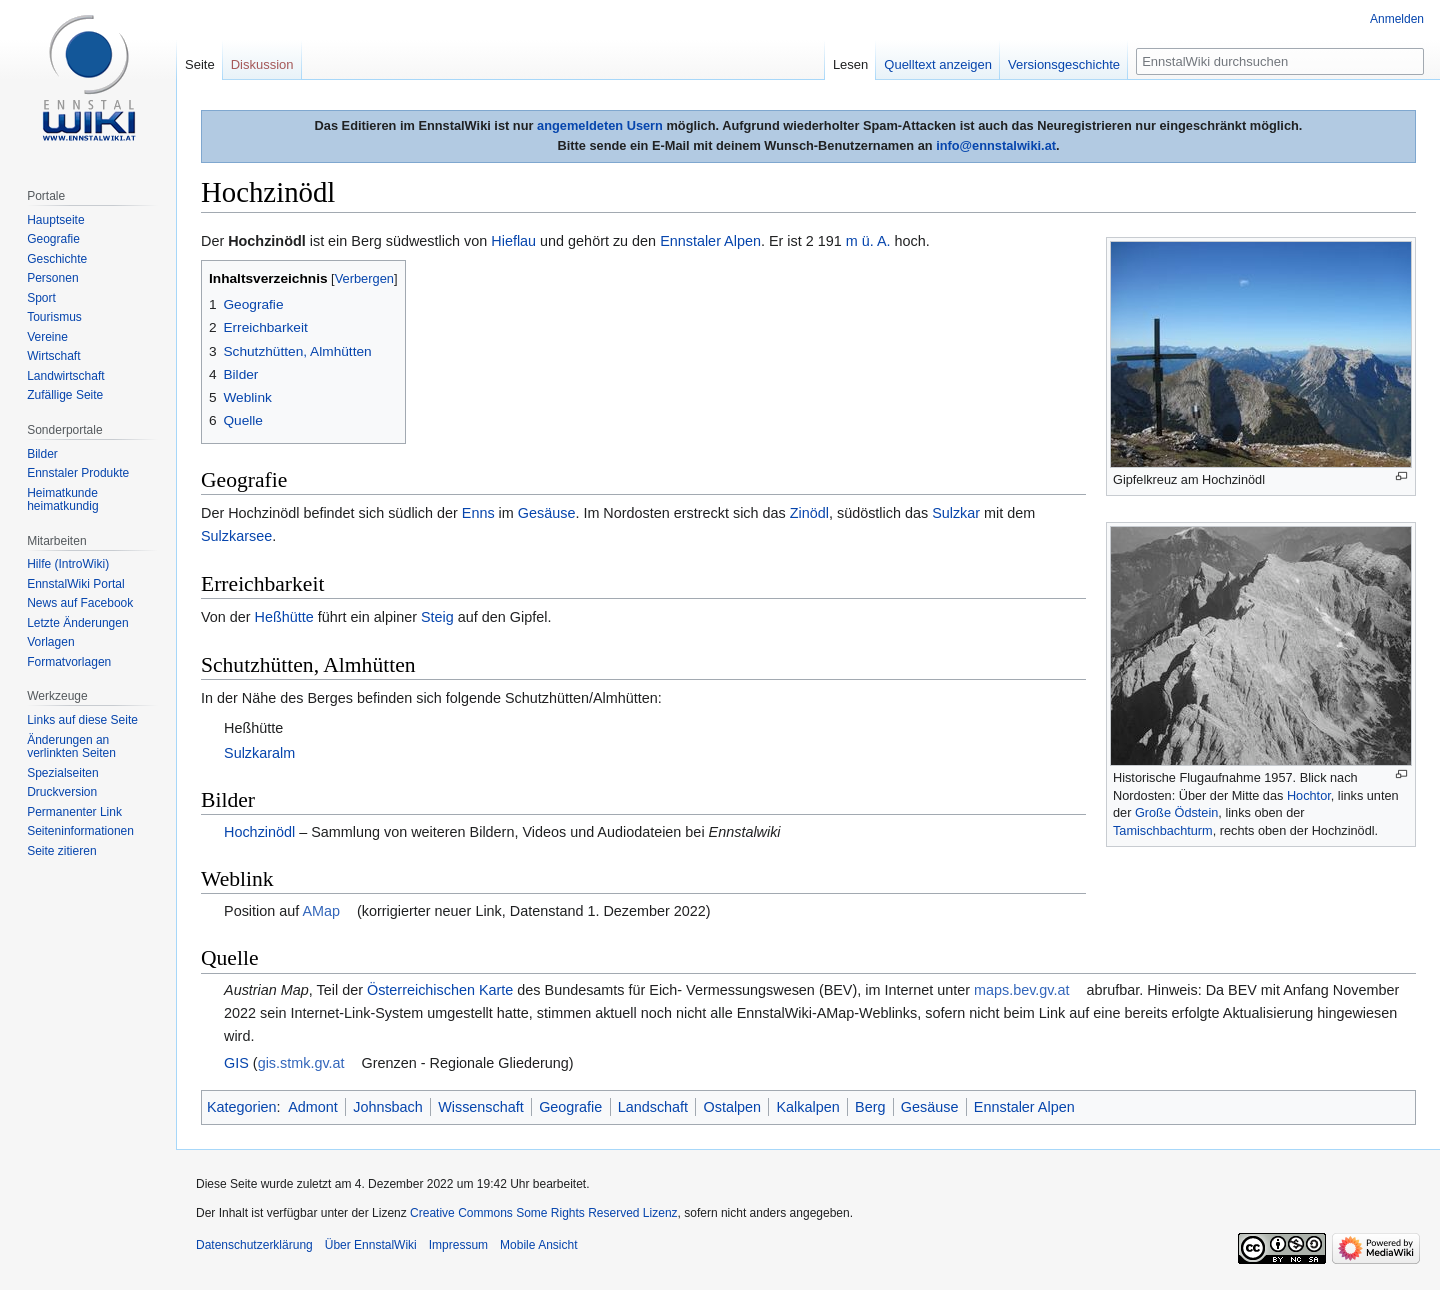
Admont (313, 1107)
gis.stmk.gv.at (301, 1063)
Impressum (458, 1245)
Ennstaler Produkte (78, 473)
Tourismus (54, 317)
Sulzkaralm (259, 753)
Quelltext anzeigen (938, 64)
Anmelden (1397, 19)
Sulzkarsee (236, 536)
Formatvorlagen (69, 662)
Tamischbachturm (1163, 830)
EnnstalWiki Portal (75, 584)
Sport (41, 298)
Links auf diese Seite (82, 720)
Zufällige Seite (65, 395)
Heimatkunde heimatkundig (62, 500)
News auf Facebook (80, 603)
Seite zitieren (61, 851)
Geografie (570, 1107)
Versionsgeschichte (1064, 64)
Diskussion (262, 64)
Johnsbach (388, 1107)
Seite (200, 64)
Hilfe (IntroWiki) (68, 564)
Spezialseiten (62, 773)
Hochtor (1309, 795)
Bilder (42, 454)
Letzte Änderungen (77, 623)
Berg (870, 1107)
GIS (236, 1063)
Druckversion (62, 792)
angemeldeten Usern (600, 125)
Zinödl (809, 513)
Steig (437, 617)
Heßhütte (284, 617)
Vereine (47, 337)
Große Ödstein (1176, 812)
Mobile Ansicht (538, 1245)
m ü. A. (868, 241)
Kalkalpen (807, 1107)
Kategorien (242, 1107)
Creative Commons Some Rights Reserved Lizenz (543, 1213)
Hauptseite (55, 220)
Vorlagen (50, 642)
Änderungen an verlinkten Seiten (71, 747)
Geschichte (57, 259)
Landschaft (653, 1107)
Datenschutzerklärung (254, 1245)
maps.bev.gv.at (1021, 990)
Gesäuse (547, 513)
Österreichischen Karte (440, 990)
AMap (321, 911)
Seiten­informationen (80, 831)
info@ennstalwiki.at (996, 145)
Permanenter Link (74, 812)
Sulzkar (956, 513)
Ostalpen (733, 1107)
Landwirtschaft (65, 376)
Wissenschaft (481, 1107)
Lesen (850, 64)
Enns (478, 513)
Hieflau (513, 241)
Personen (52, 278)
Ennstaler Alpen (710, 241)
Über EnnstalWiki (371, 1245)
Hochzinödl (259, 832)
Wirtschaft (53, 356)
